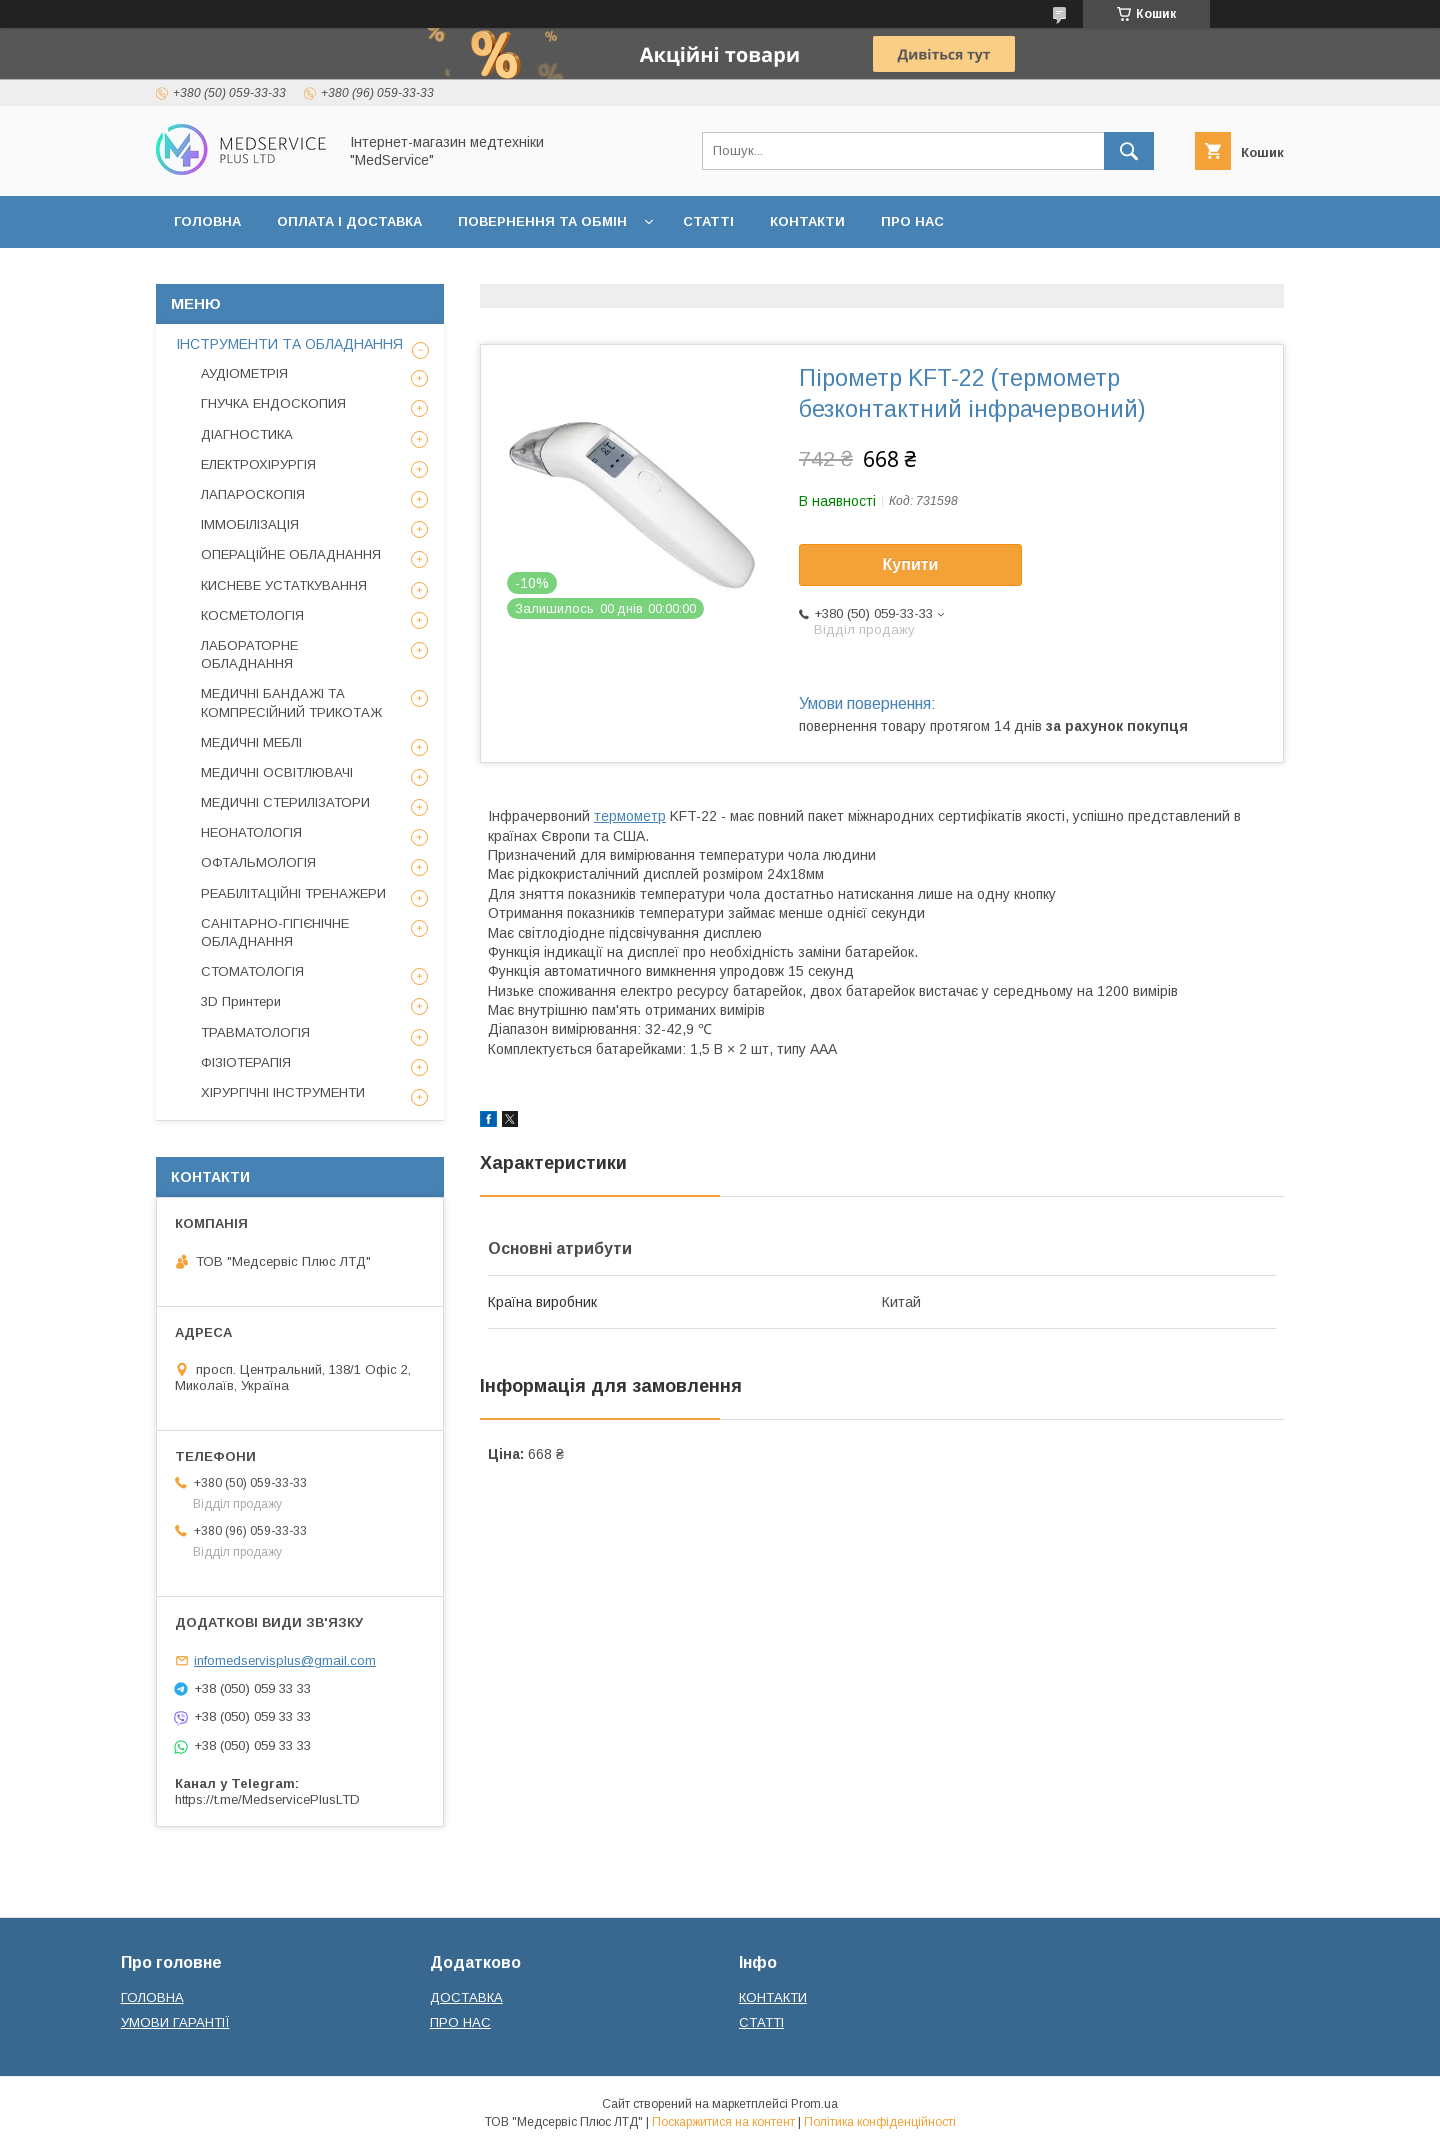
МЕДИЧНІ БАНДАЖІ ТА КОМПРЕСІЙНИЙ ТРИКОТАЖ (291, 702)
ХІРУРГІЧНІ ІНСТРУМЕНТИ (283, 1092)
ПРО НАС (912, 221)
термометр (630, 816)
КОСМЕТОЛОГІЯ (252, 615)
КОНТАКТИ (807, 221)
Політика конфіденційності (880, 2122)
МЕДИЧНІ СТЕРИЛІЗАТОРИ (285, 802)
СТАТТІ (708, 221)
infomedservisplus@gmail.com (285, 1660)
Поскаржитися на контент (723, 2122)
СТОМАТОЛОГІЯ (252, 971)
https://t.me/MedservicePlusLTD (267, 1799)
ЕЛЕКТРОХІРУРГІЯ (258, 464)
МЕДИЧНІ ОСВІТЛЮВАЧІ (277, 772)
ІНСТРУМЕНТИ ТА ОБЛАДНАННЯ (289, 344)
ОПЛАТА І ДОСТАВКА (349, 221)
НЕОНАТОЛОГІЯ (251, 832)
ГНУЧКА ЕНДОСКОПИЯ (273, 403)
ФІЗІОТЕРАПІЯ (246, 1062)
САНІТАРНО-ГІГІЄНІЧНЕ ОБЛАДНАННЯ (275, 932)
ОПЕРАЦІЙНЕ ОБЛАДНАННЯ (291, 554)
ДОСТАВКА (466, 1997)
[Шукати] (1129, 151)
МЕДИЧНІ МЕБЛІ (251, 742)
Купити (911, 564)
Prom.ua (814, 2104)
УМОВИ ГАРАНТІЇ (175, 2022)
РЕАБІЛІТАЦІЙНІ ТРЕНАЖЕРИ (293, 893)
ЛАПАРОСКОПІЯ (253, 494)
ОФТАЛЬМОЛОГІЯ (258, 862)
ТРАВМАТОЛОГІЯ (255, 1032)
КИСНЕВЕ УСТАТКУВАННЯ (284, 585)
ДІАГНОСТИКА (247, 434)
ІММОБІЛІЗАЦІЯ (250, 524)
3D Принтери (241, 1001)
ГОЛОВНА (207, 221)
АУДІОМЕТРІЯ (244, 373)
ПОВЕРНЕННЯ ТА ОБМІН (542, 221)
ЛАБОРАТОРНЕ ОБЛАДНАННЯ (249, 654)
